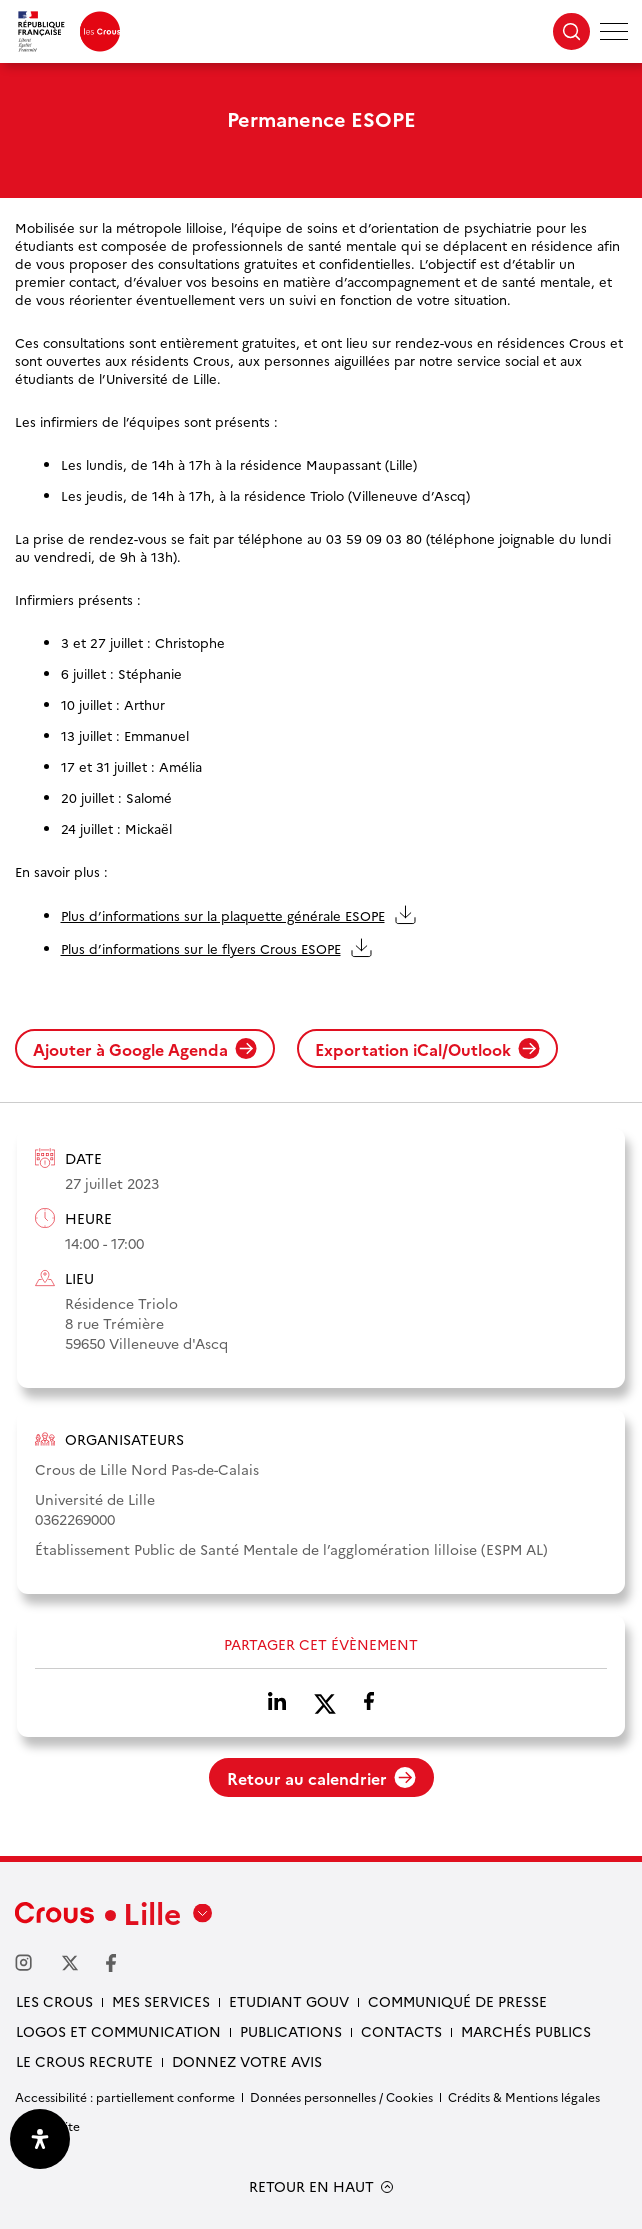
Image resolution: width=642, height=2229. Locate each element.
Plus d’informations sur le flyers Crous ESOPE (201, 948)
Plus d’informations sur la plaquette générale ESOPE (223, 915)
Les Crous (54, 2001)
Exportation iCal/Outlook (427, 1049)
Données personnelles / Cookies (341, 2096)
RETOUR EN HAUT (311, 2186)
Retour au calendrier (321, 1778)
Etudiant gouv (289, 2001)
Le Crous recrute (84, 2061)
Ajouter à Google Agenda (145, 1049)
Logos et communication (118, 2031)
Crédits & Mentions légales (524, 2096)
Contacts (401, 2031)
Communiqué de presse (457, 2001)
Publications (291, 2031)
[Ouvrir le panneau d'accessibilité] (40, 2139)
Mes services (161, 2001)
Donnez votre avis (247, 2061)
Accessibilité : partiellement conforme (125, 2096)
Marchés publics (526, 2031)
